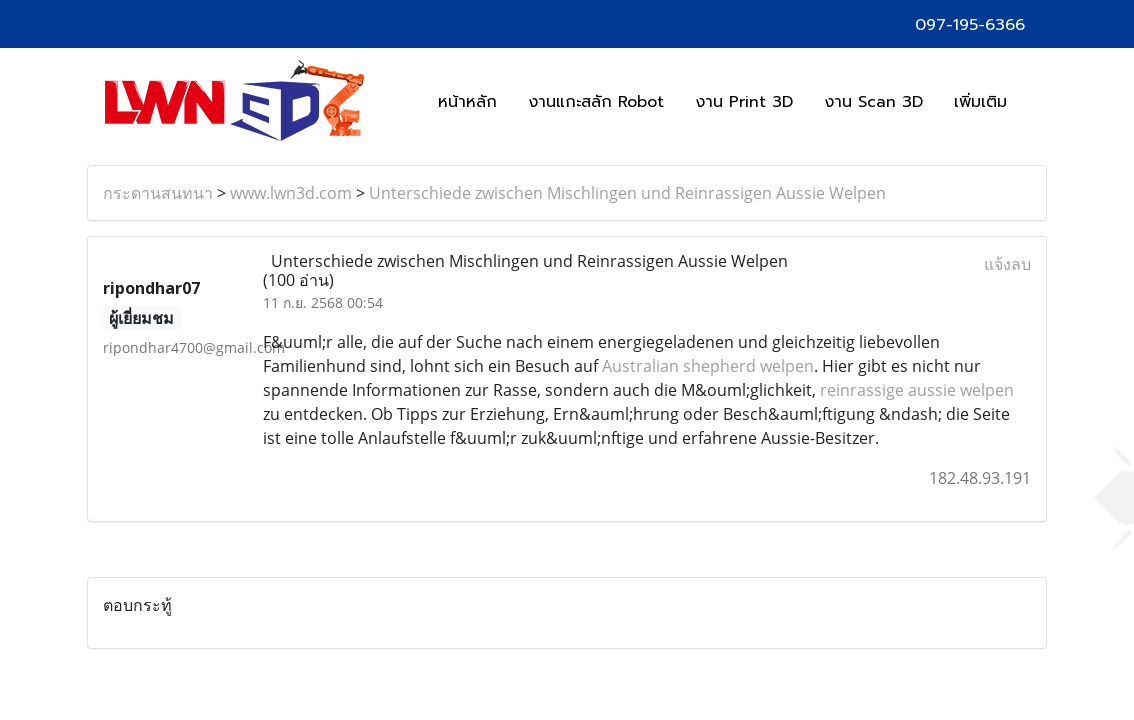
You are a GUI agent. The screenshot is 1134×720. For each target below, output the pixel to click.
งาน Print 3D (744, 102)
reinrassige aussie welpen (915, 390)
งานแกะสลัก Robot (596, 102)
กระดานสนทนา (158, 193)
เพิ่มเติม (980, 102)
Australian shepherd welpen (706, 366)
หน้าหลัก (467, 102)
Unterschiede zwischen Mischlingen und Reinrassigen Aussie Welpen (627, 193)
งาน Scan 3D (873, 102)
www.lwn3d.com (291, 193)
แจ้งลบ (1007, 264)
